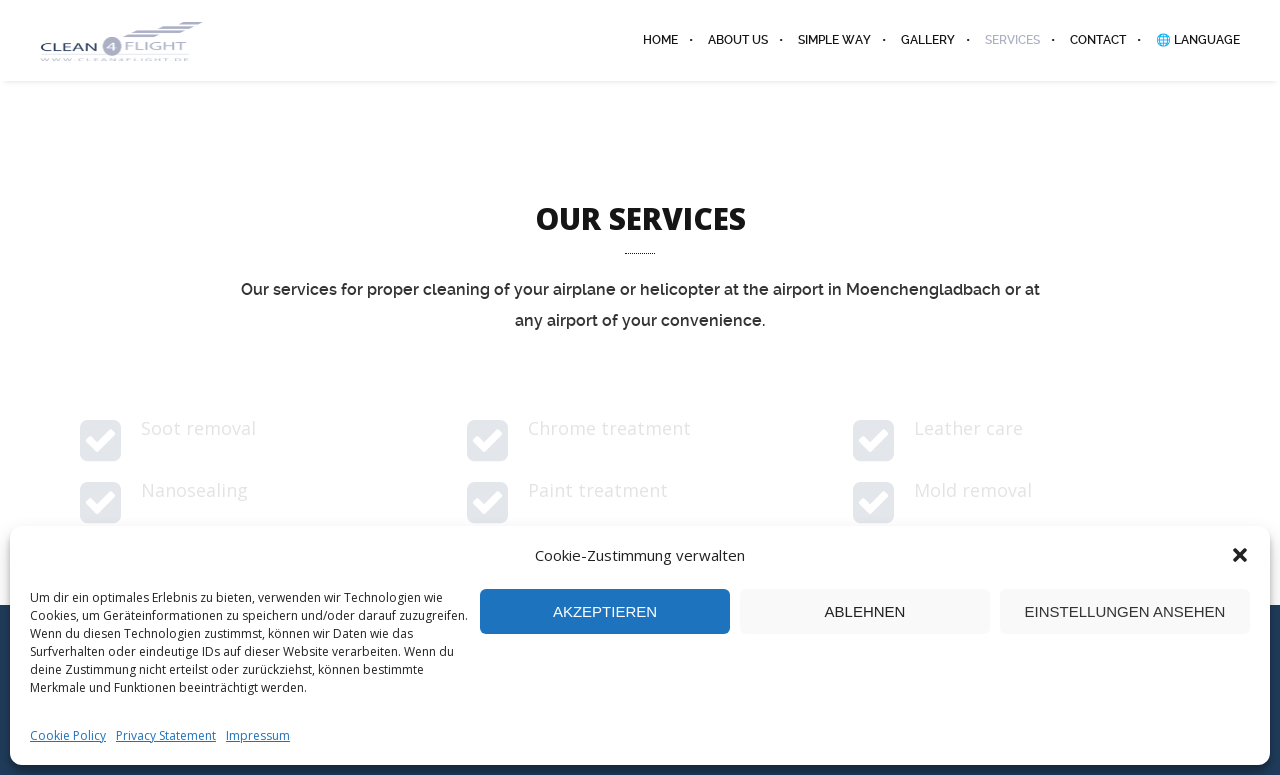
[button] (1240, 555)
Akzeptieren (605, 611)
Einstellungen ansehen (1125, 611)
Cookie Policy (68, 735)
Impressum (258, 735)
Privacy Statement (166, 735)
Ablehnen (865, 611)
